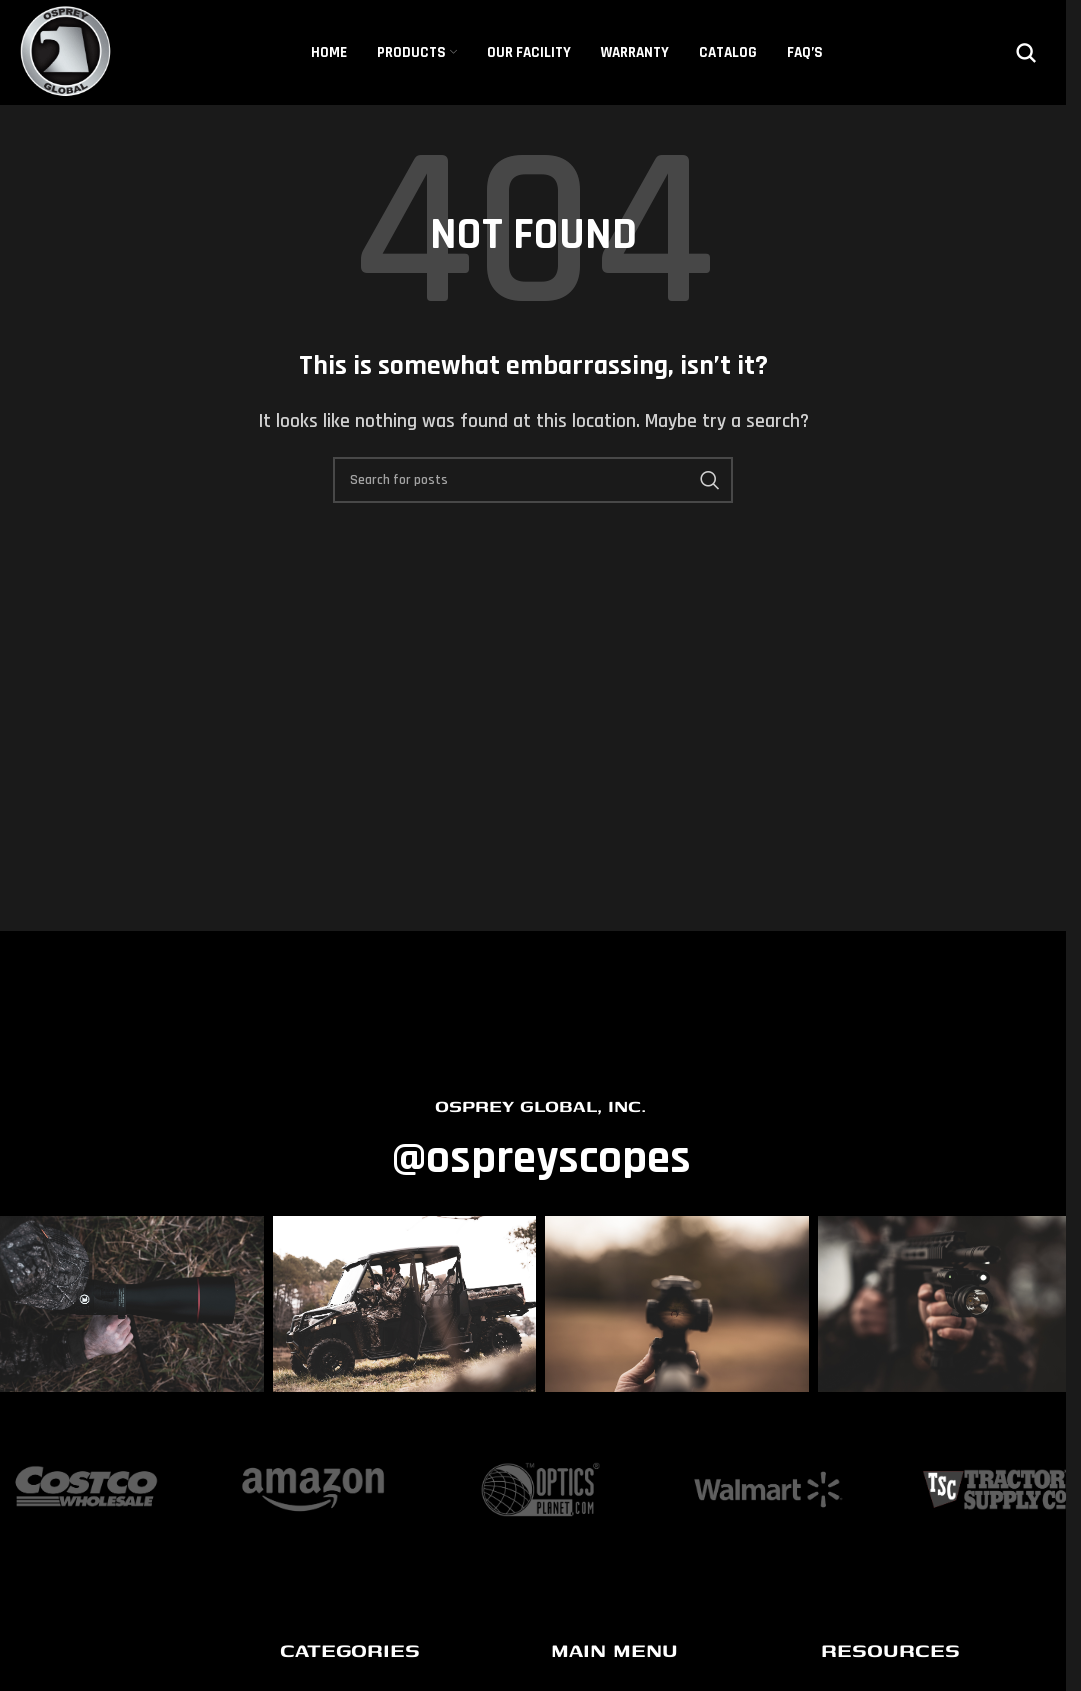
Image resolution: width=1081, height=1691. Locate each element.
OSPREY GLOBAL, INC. (540, 1105)
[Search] (1026, 53)
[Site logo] (67, 51)
